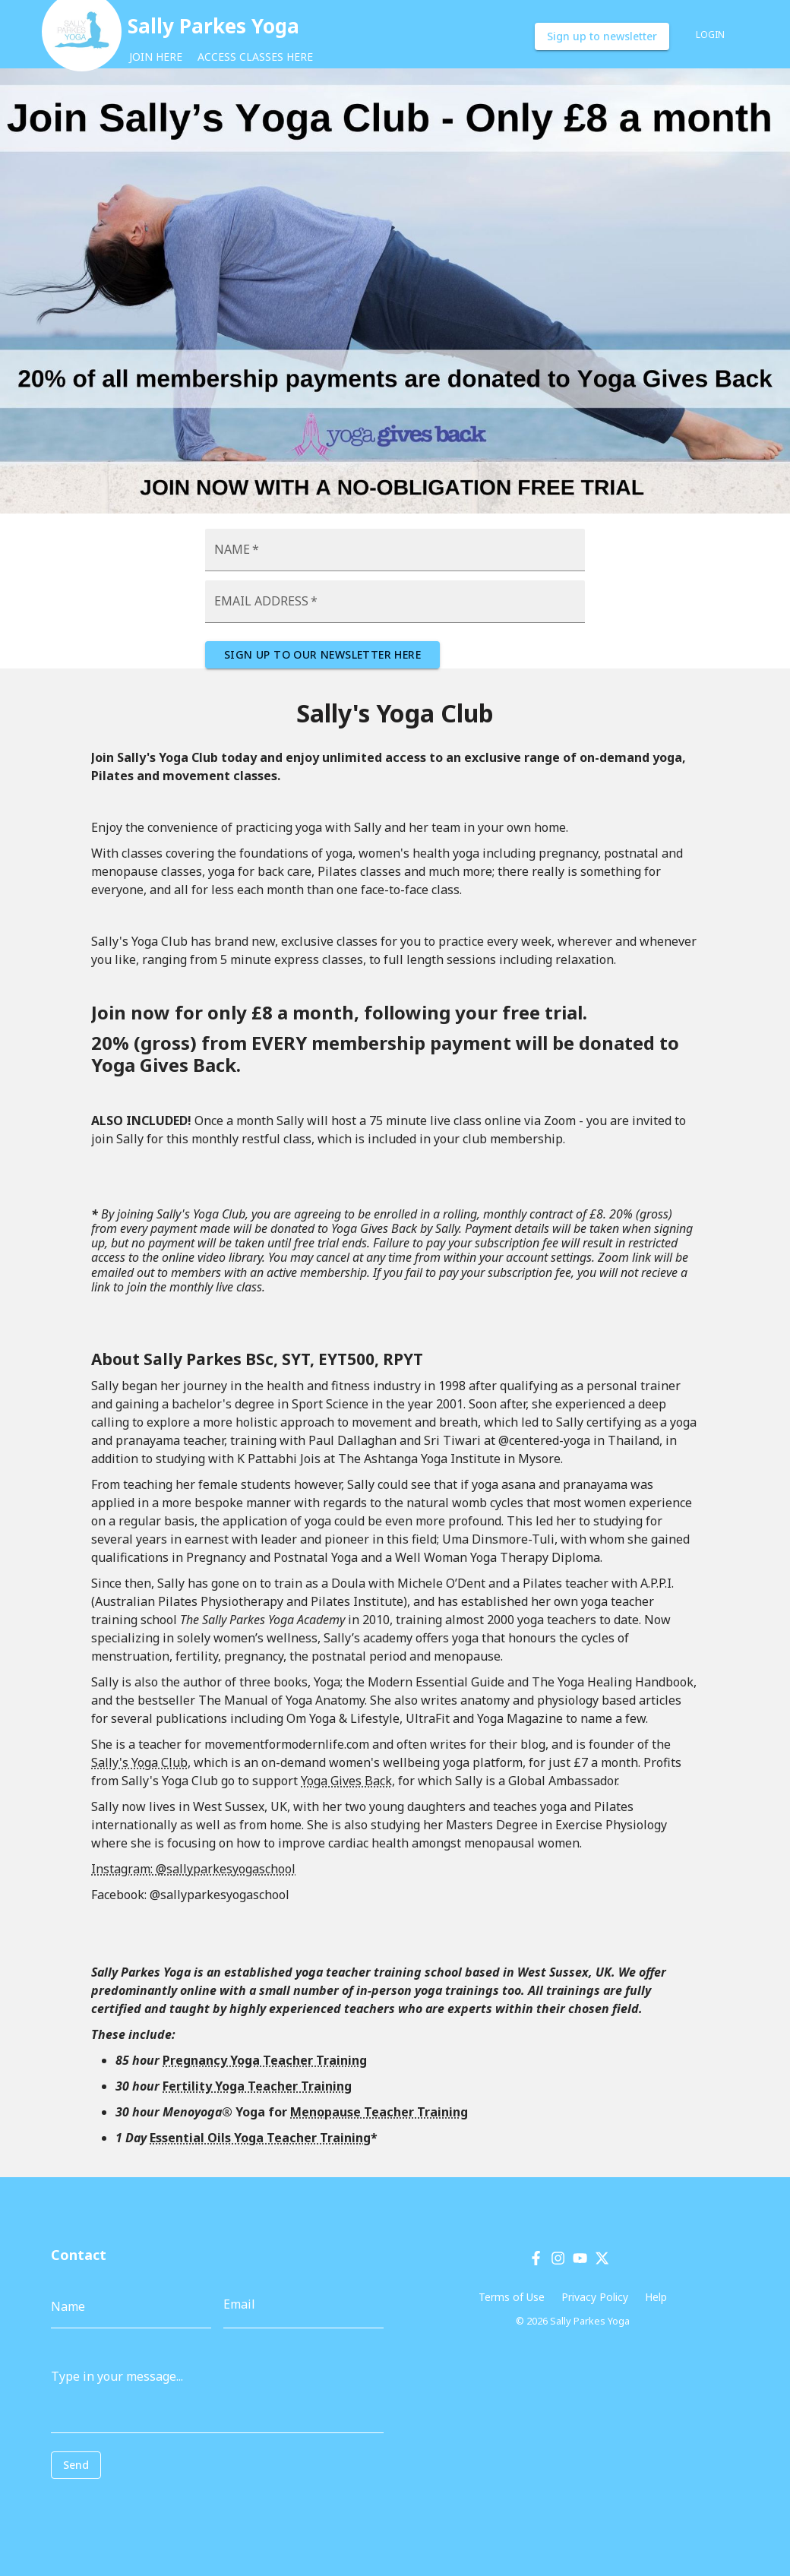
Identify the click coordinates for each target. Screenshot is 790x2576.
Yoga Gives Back (346, 1780)
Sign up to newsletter (602, 37)
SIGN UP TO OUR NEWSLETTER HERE (322, 655)
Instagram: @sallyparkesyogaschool (193, 1868)
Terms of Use (512, 2297)
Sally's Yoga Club (139, 1762)
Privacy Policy (594, 2297)
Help (656, 2297)
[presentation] (119, 2502)
